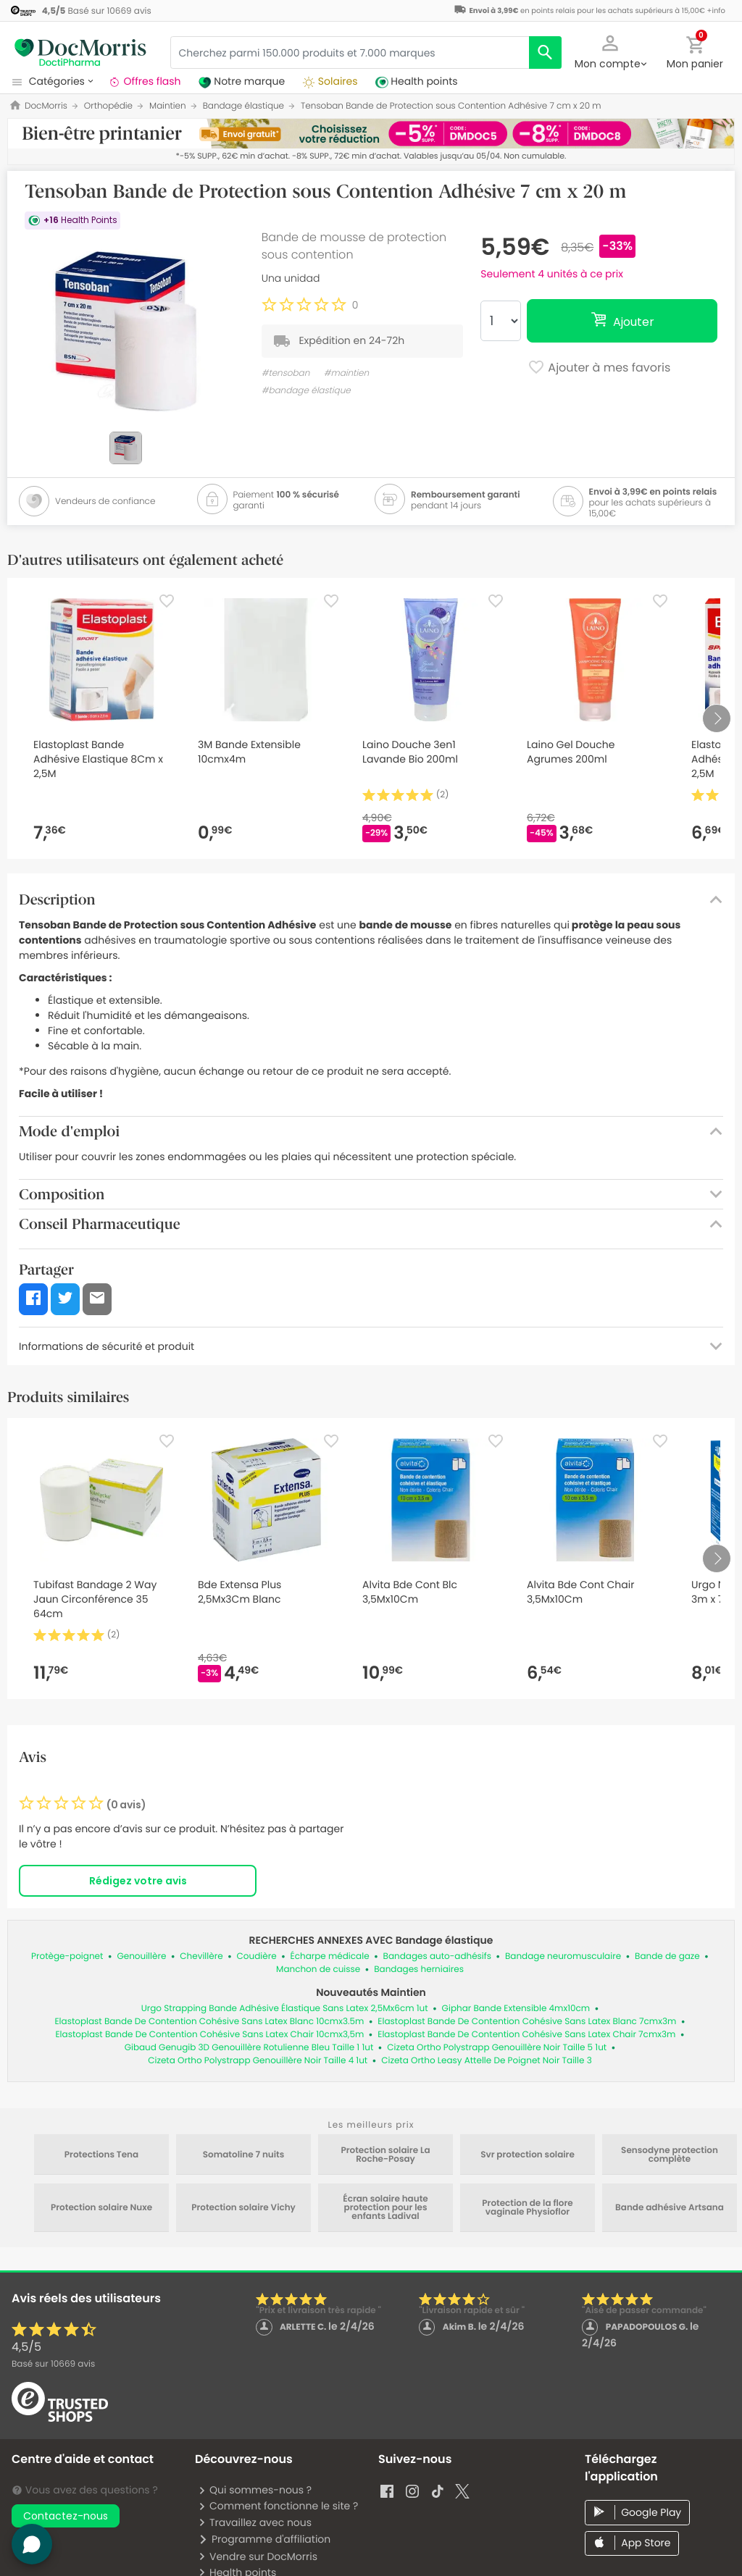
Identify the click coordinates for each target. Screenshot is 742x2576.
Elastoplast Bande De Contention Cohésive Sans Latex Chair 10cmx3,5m (209, 2035)
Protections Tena (101, 2155)
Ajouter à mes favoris (599, 368)
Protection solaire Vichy (243, 2208)
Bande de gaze (667, 1956)
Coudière (257, 1956)
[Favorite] (166, 601)
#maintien (346, 373)
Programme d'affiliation (264, 2539)
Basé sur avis (53, 2364)
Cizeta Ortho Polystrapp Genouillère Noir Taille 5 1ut (496, 2048)
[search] (545, 52)
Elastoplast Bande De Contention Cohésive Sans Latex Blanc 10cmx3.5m (209, 2021)
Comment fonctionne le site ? (278, 2506)
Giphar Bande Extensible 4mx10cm (516, 2008)
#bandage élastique (306, 391)
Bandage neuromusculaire (563, 1956)
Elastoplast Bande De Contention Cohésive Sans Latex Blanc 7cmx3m (527, 2021)
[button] (610, 50)
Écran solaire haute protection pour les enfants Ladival (385, 2208)
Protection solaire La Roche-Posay (385, 2155)
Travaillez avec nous (255, 2522)
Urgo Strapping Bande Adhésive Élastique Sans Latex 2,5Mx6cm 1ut (284, 2008)
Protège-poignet (67, 1956)
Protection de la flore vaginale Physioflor (527, 2208)
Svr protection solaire (527, 2155)
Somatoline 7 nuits (244, 2155)
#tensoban (286, 373)
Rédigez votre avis (138, 1881)
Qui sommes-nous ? (255, 2490)
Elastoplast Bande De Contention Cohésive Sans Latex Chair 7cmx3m (526, 2035)
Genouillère (141, 1956)
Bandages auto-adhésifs (437, 1956)
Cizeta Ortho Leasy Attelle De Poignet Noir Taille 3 (486, 2061)
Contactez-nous (65, 2516)
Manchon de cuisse (318, 1969)
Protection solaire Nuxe (101, 2208)
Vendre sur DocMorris (257, 2556)
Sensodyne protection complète (669, 2155)
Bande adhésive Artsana (669, 2208)
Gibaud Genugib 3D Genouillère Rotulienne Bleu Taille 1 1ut (249, 2048)
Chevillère (201, 1956)
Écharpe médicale (330, 1956)
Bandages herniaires (419, 1969)
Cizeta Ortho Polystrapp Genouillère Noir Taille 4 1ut (257, 2061)
